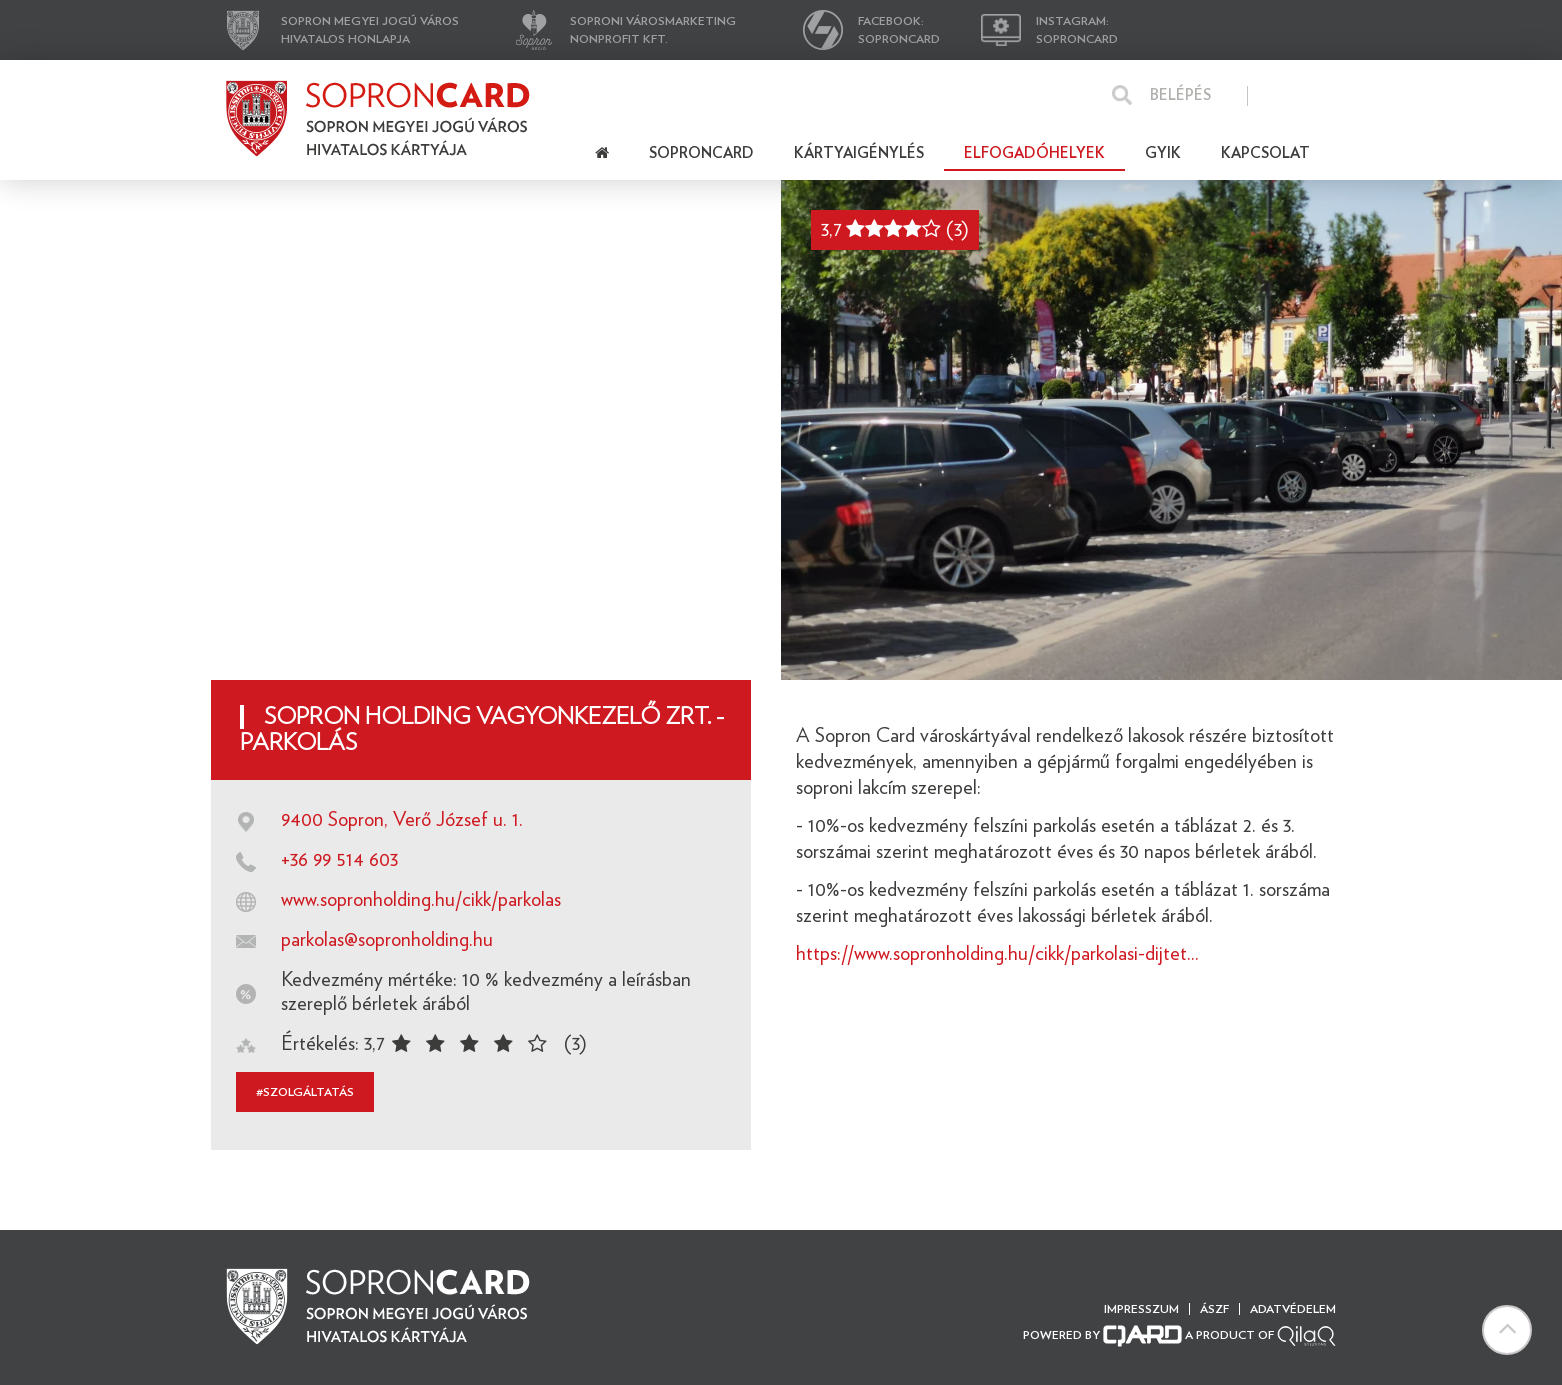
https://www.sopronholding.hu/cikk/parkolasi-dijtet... (997, 954)
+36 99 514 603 (339, 860)
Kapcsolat (1265, 153)
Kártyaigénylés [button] (859, 153)
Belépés (1180, 95)
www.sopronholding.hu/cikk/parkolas (421, 900)
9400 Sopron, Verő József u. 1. (402, 820)
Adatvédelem (1293, 1309)
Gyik (1163, 153)
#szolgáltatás (305, 1092)
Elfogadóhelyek (1034, 153)
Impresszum (1141, 1309)
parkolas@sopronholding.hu (387, 940)
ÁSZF (1214, 1309)
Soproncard (701, 153)
